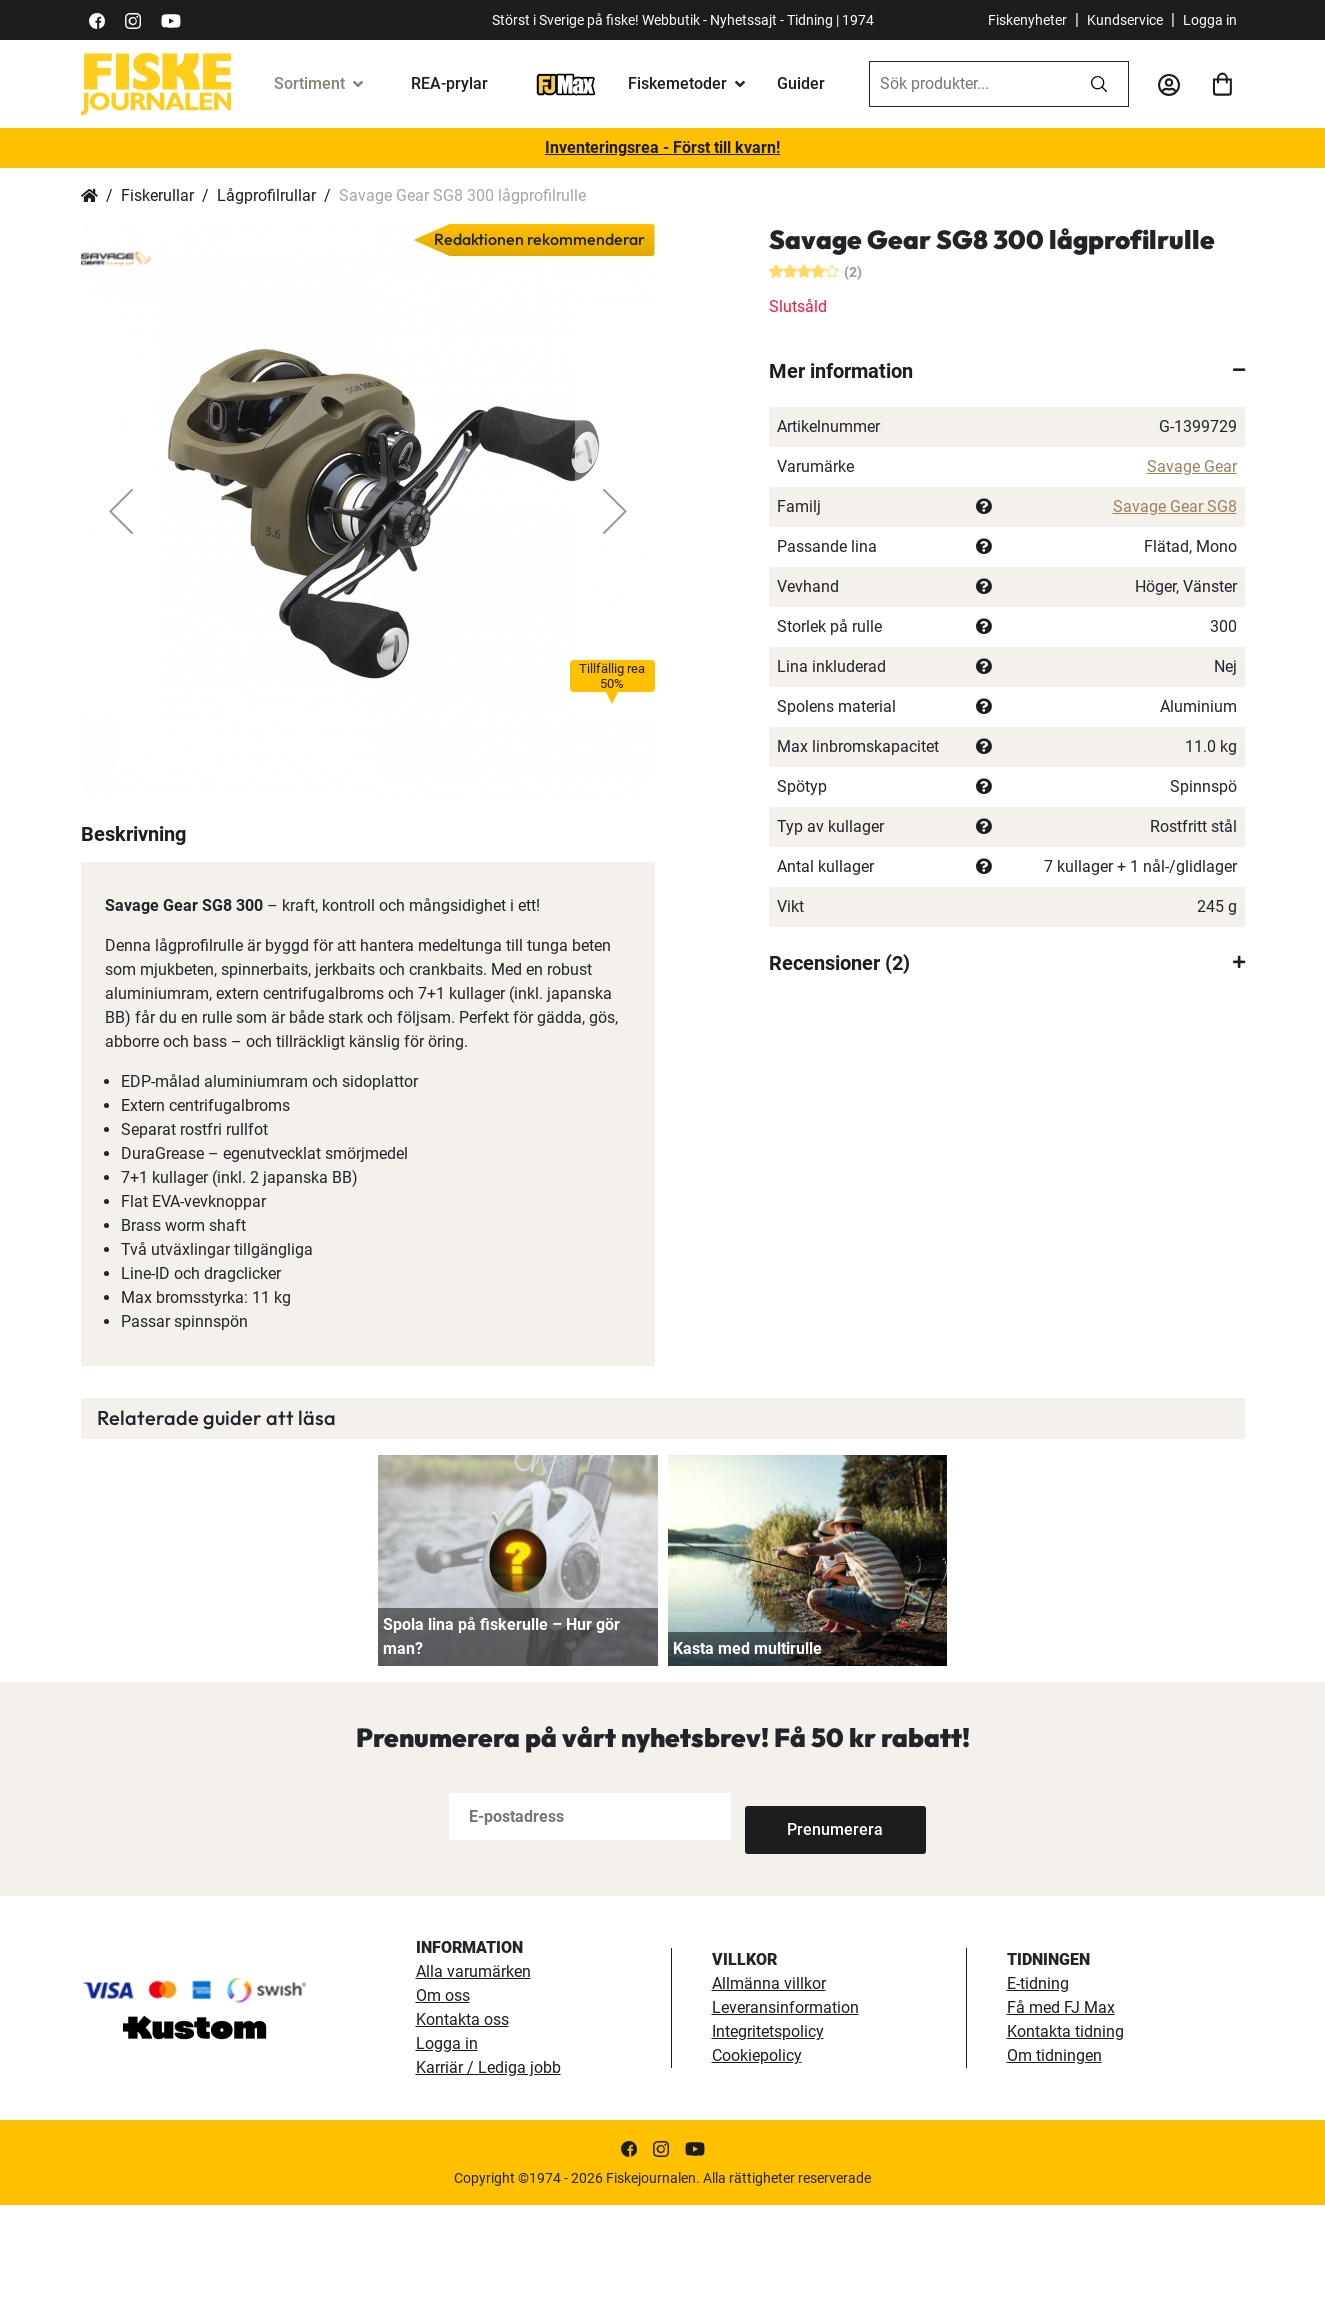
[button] (121, 511)
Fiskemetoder (677, 83)
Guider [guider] (801, 83)
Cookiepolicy (757, 2149)
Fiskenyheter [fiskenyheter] (1027, 20)
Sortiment (309, 83)
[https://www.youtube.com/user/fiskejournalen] (171, 19)
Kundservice (1125, 20)
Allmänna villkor (769, 2077)
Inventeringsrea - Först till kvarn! (662, 147)
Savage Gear (1192, 466)
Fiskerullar (157, 195)
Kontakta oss (462, 2113)
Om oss (443, 2089)
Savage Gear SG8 (1175, 506)
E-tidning (1038, 2077)
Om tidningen (1054, 2149)
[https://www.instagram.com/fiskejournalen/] (133, 19)
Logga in (1210, 20)
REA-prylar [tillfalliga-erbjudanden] (449, 83)
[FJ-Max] (566, 83)
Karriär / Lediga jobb (488, 2161)
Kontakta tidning (1065, 2125)
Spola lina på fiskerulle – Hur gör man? (501, 1730)
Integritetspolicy (768, 2125)
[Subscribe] (811, 1910)
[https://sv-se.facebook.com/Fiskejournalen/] (97, 19)
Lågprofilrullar (266, 195)
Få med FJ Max (1061, 2101)
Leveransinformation (785, 2101)
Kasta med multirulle (747, 1742)
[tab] (1007, 371)
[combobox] (970, 84)
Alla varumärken (473, 2065)
